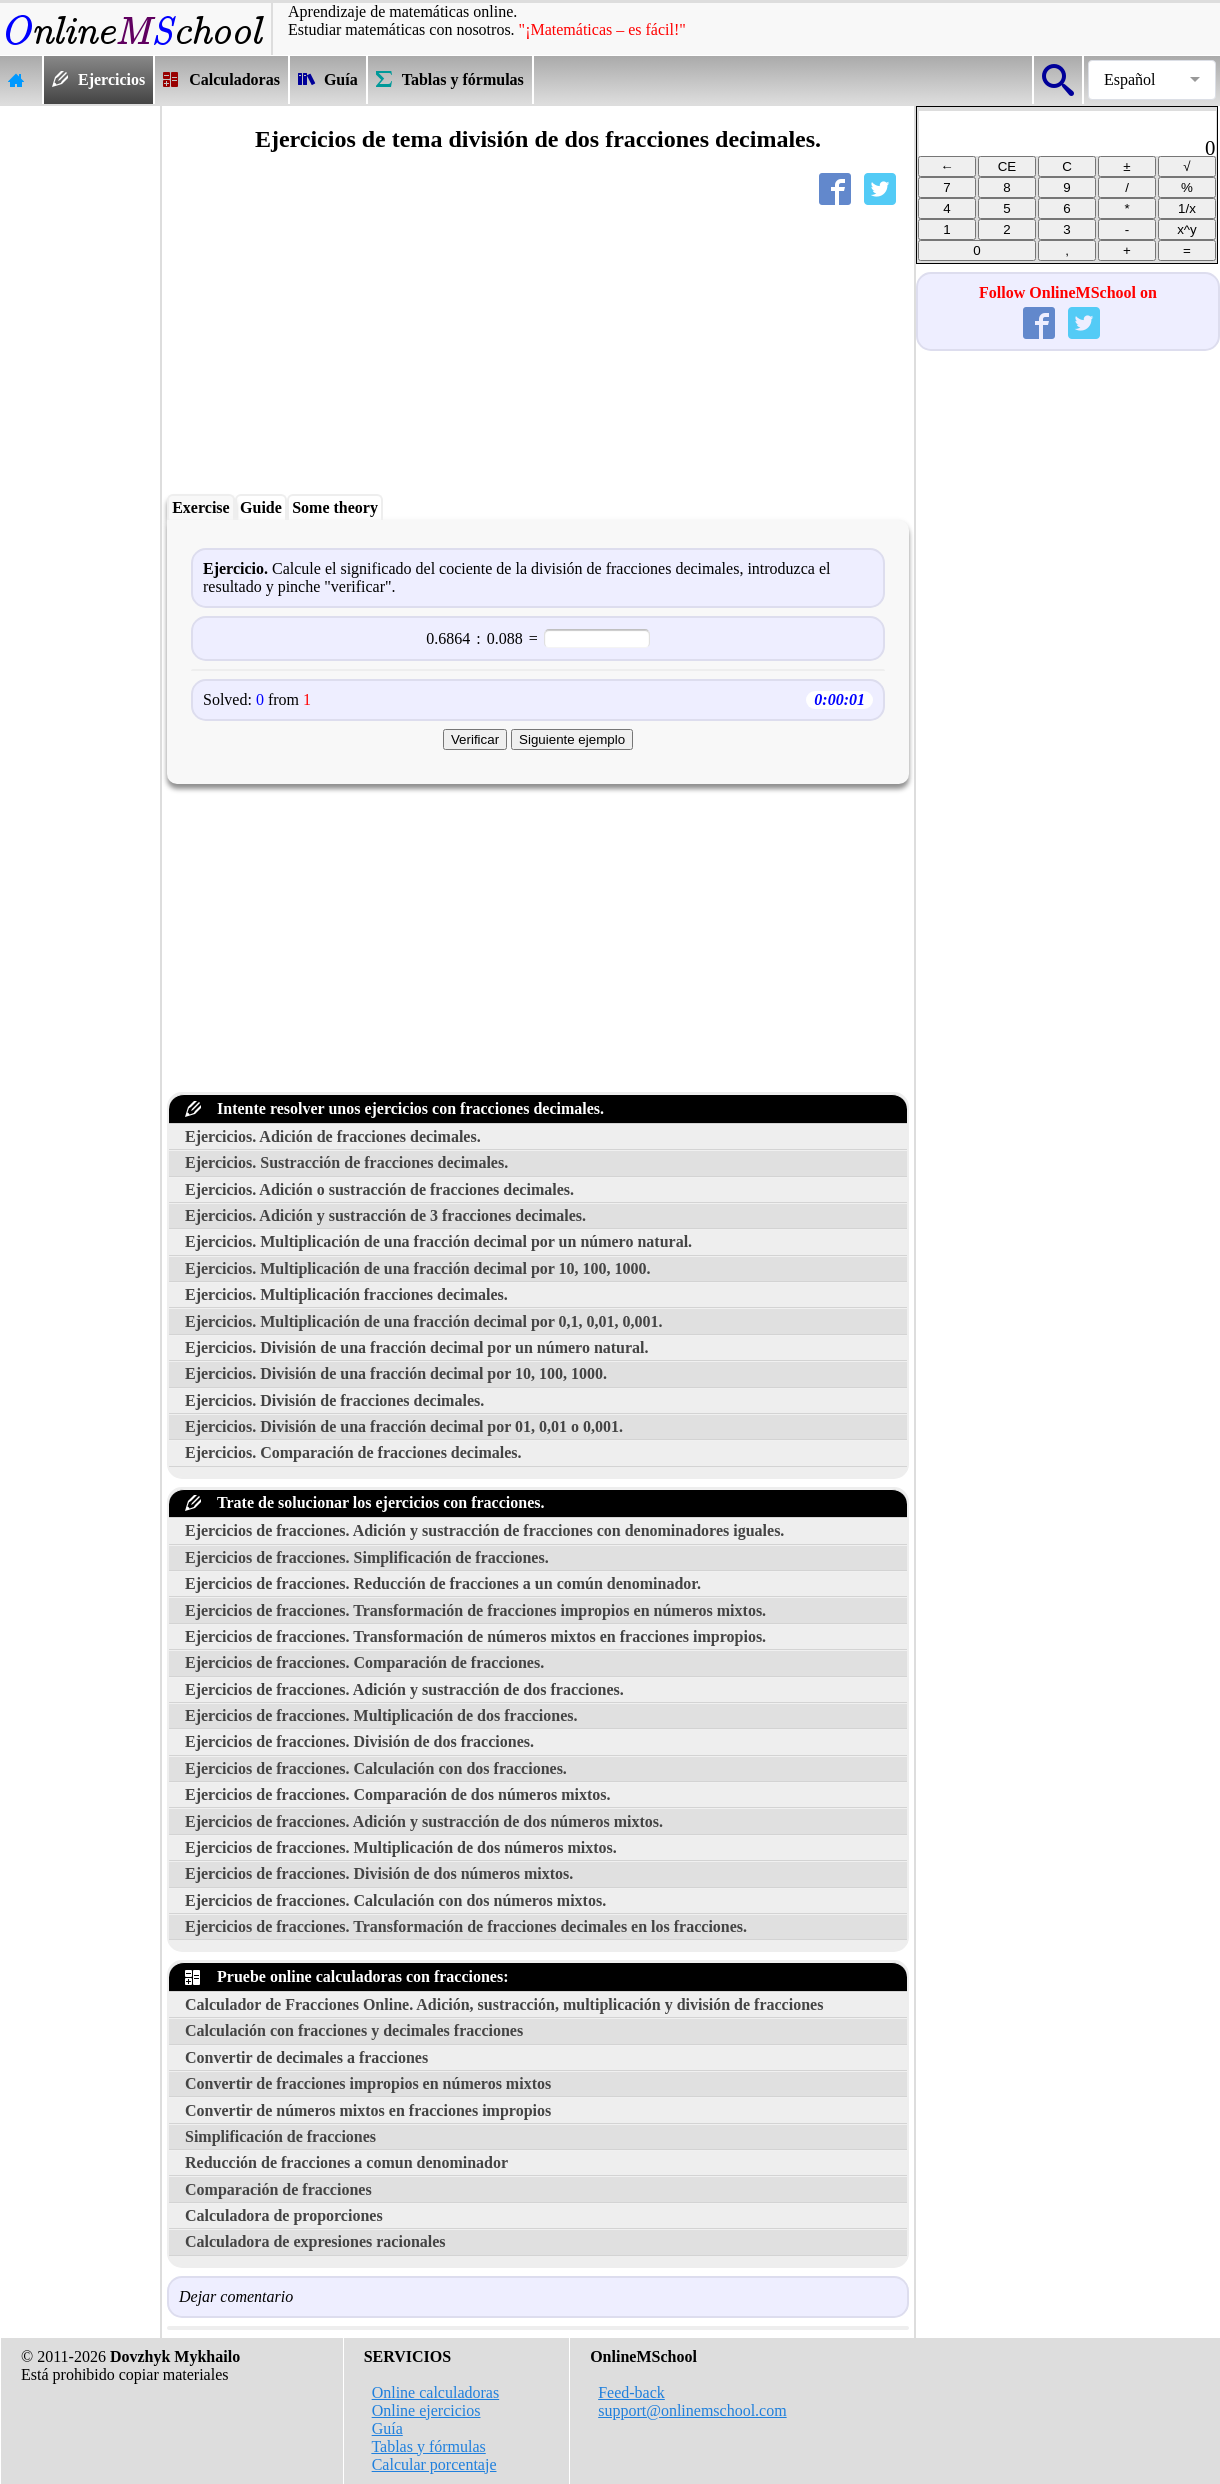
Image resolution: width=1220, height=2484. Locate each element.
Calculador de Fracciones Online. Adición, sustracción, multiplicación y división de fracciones (504, 2004)
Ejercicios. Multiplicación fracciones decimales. (346, 1294)
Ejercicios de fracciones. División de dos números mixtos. (379, 1873)
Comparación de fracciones (278, 2189)
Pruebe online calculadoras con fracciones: (347, 1976)
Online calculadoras (436, 2392)
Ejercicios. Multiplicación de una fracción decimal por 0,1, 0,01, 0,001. (424, 1321)
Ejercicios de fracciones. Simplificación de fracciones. (367, 1557)
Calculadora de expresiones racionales (315, 2241)
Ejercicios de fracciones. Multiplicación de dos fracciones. (381, 1715)
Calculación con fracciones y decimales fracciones (354, 2030)
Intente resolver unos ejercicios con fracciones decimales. (394, 1108)
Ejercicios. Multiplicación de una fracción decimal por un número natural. (438, 1241)
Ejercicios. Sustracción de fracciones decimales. (346, 1162)
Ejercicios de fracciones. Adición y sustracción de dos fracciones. (404, 1689)
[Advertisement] (80, 406)
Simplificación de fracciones (280, 2136)
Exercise (200, 507)
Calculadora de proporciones (284, 2215)
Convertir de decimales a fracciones (306, 2057)
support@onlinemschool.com (692, 2410)
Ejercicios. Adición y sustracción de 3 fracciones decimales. (385, 1215)
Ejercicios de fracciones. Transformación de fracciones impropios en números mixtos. (475, 1610)
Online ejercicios (426, 2410)
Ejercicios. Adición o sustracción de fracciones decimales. (379, 1189)
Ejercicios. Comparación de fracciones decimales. (353, 1452)
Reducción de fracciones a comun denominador (346, 2162)
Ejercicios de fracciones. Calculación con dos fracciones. (376, 1768)
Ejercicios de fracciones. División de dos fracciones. (359, 1741)
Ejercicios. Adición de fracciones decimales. (333, 1136)
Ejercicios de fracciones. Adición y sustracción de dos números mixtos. (424, 1821)
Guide (261, 507)
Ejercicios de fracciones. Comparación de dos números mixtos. (398, 1794)
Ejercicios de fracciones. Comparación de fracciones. (364, 1662)
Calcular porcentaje (434, 2464)
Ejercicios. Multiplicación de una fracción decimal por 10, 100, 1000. (418, 1268)
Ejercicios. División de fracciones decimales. (334, 1400)
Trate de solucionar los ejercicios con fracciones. (364, 1502)
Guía (387, 2428)
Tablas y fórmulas (428, 2446)
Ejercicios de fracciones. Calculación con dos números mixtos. (395, 1900)
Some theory (335, 507)
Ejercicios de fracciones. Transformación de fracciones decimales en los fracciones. (466, 1926)
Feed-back (631, 2392)
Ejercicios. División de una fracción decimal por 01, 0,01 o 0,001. (404, 1426)
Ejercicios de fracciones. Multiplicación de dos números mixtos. (401, 1847)
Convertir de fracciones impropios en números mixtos (368, 2083)
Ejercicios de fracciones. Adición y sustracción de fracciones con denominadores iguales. (484, 1530)
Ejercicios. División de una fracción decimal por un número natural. (417, 1347)
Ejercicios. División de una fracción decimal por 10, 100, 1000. (396, 1373)
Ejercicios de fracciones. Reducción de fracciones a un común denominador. (443, 1583)
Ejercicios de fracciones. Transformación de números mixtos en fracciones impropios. (475, 1636)
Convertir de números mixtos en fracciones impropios (368, 2110)
